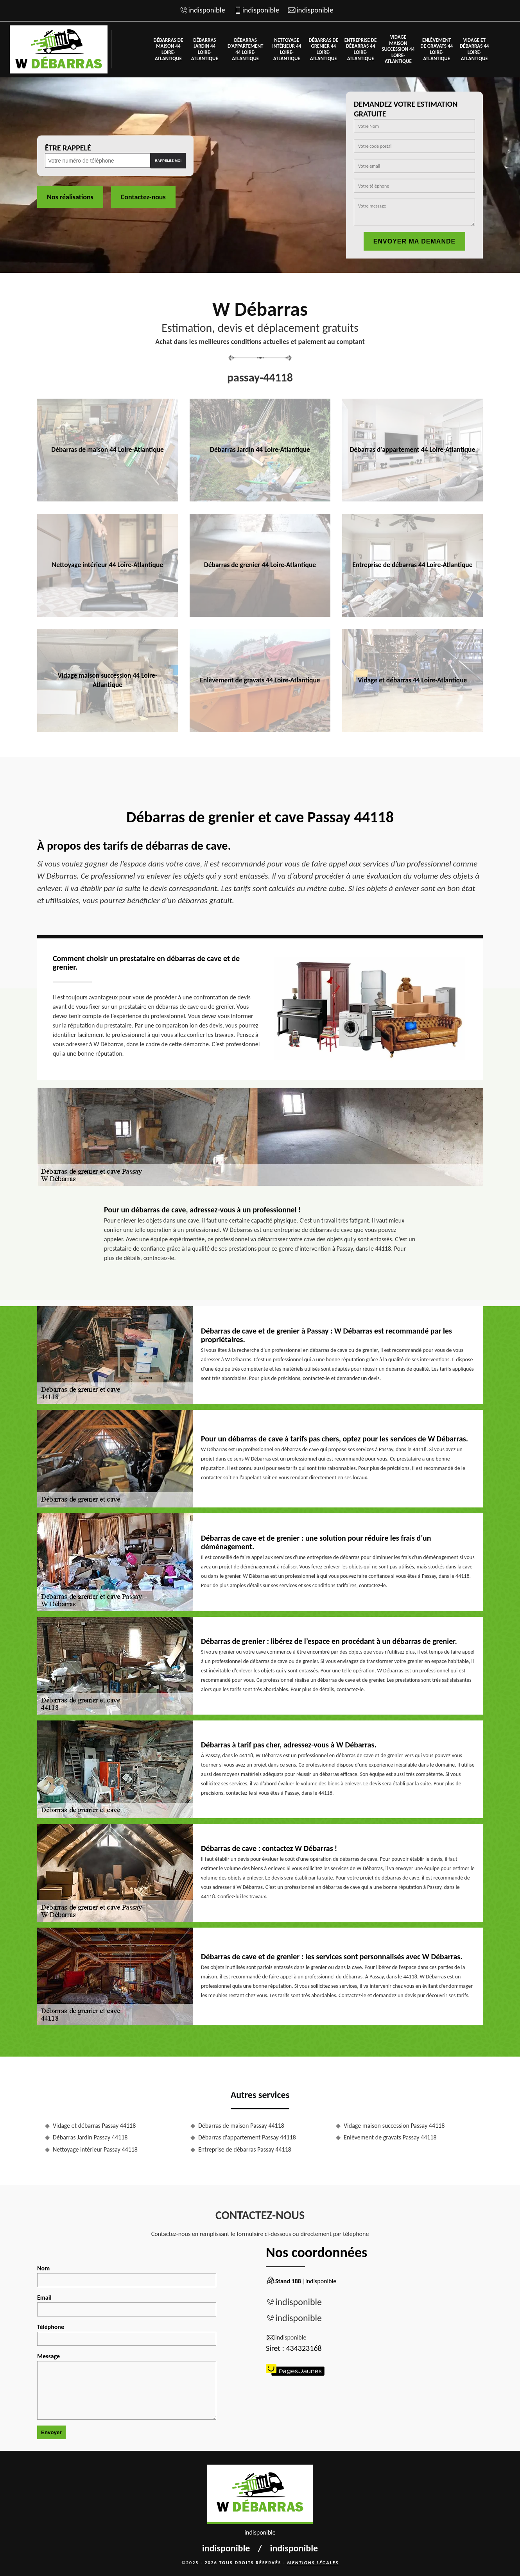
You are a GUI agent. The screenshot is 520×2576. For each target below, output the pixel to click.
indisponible (206, 9)
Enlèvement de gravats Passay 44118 (390, 2137)
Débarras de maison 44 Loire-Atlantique (168, 49)
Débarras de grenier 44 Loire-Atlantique (323, 49)
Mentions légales (313, 2562)
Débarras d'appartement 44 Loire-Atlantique (246, 49)
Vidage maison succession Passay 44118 (394, 2125)
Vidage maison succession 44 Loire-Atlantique (398, 49)
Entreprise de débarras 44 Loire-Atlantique (360, 49)
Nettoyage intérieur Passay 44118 (95, 2149)
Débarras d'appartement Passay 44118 (247, 2137)
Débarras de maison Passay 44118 (241, 2125)
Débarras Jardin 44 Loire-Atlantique (204, 49)
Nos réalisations (70, 196)
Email (126, 2305)
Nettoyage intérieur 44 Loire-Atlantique (286, 49)
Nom (126, 2276)
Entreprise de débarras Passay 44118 (244, 2149)
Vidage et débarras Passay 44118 (94, 2125)
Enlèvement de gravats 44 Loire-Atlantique (436, 49)
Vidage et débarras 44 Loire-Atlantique (474, 49)
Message (126, 2386)
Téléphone (126, 2334)
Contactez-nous (143, 196)
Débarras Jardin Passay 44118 (90, 2137)
